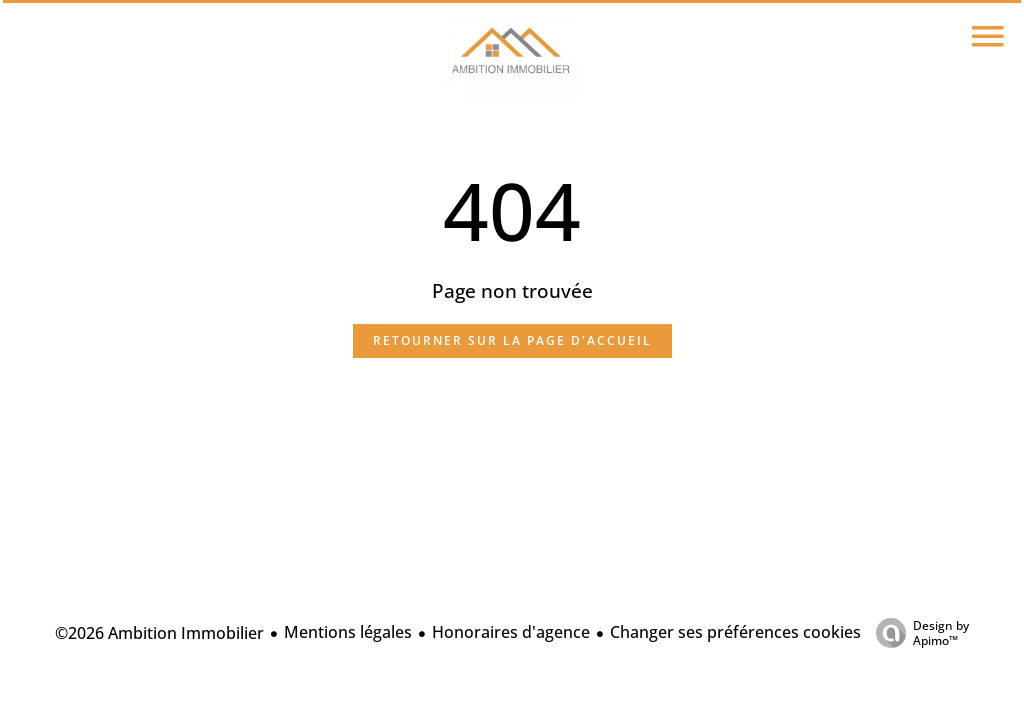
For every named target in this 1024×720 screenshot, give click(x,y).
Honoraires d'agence (511, 632)
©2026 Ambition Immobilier (159, 633)
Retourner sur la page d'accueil (512, 340)
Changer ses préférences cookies (735, 632)
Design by (917, 632)
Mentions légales (348, 632)
